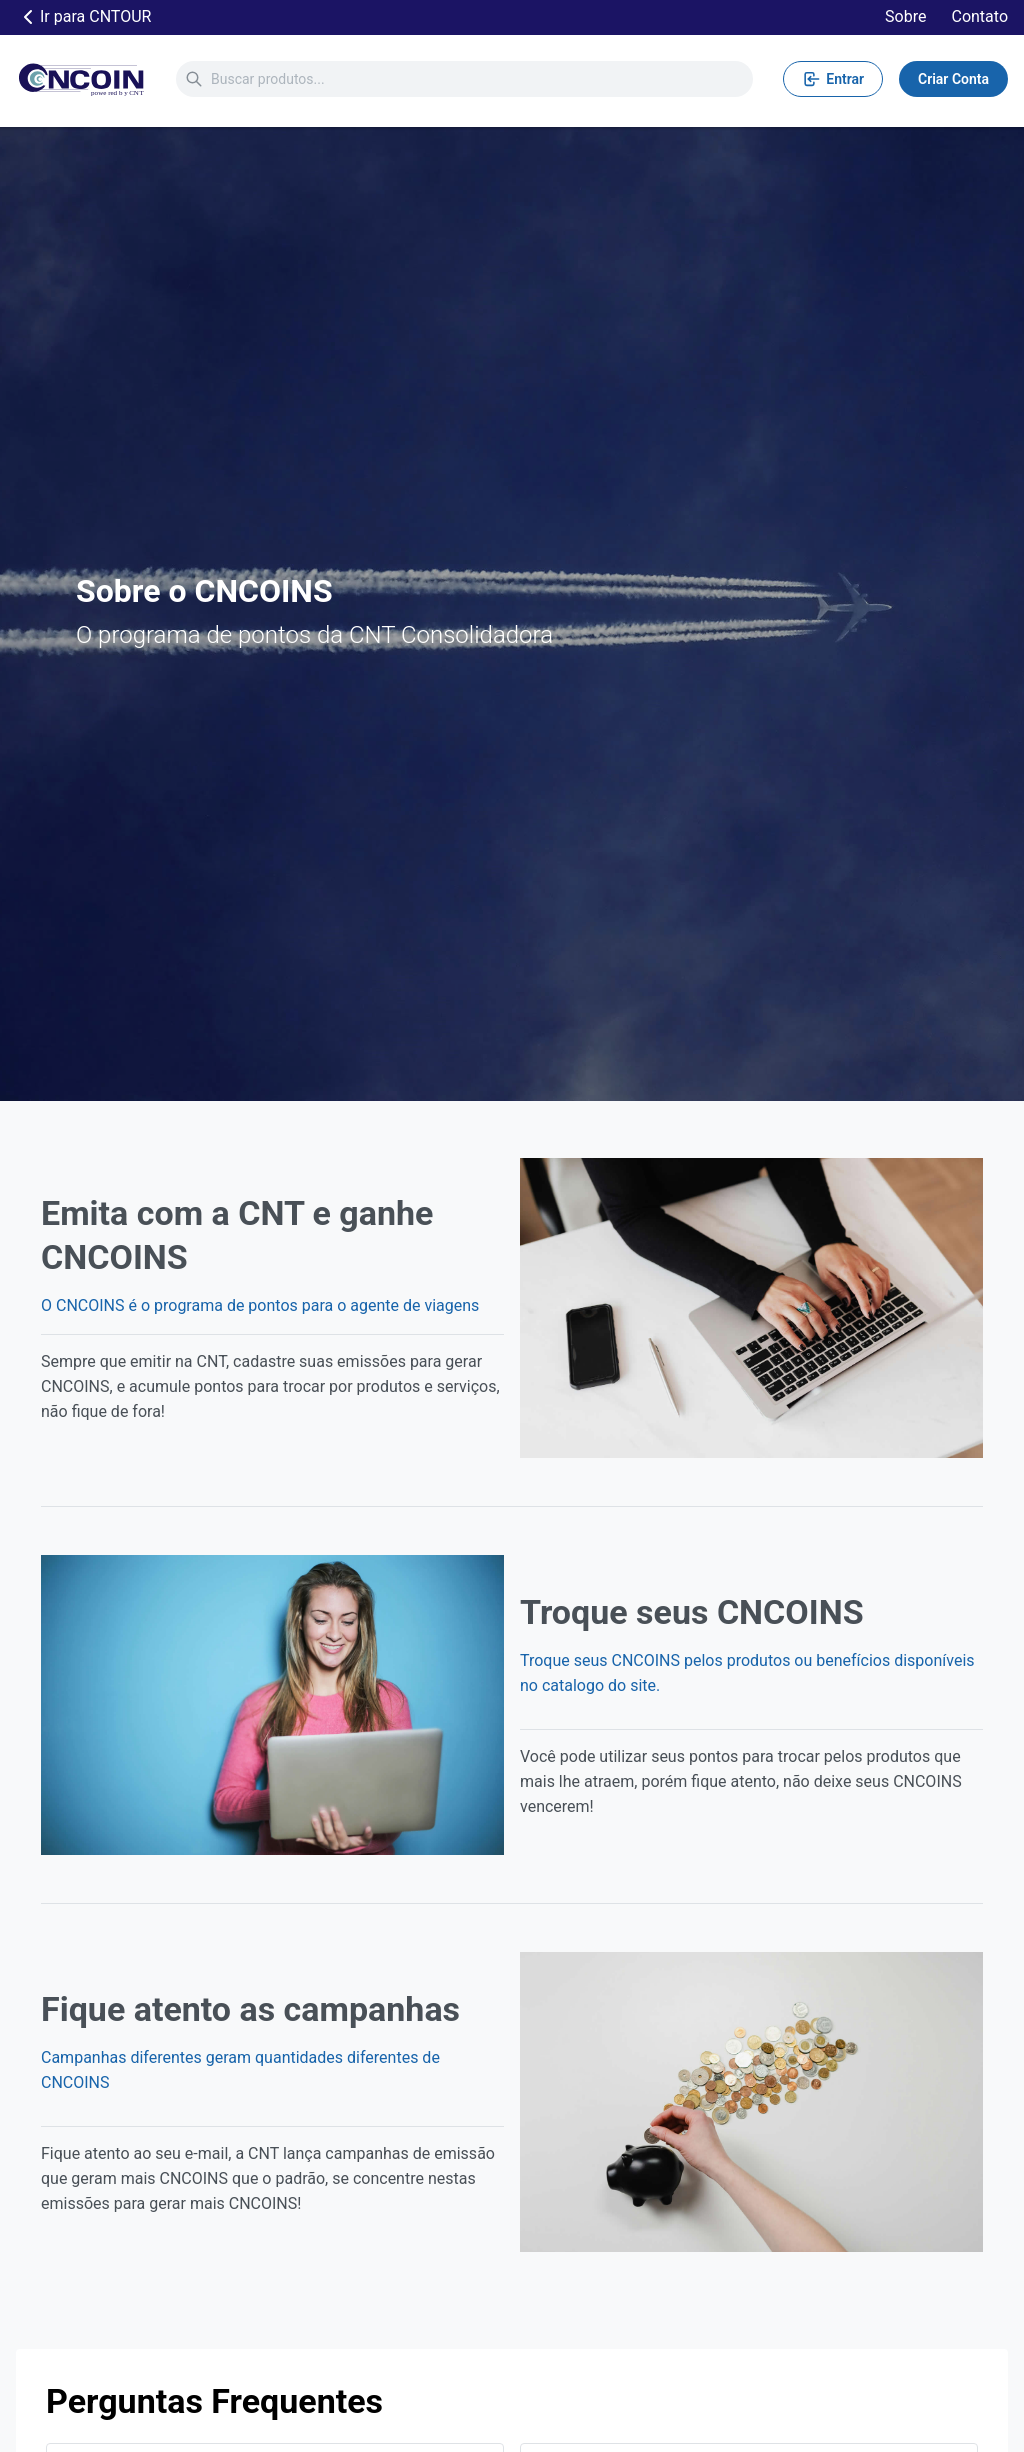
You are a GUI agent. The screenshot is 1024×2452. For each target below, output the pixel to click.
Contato (979, 16)
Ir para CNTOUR (83, 17)
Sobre (905, 16)
